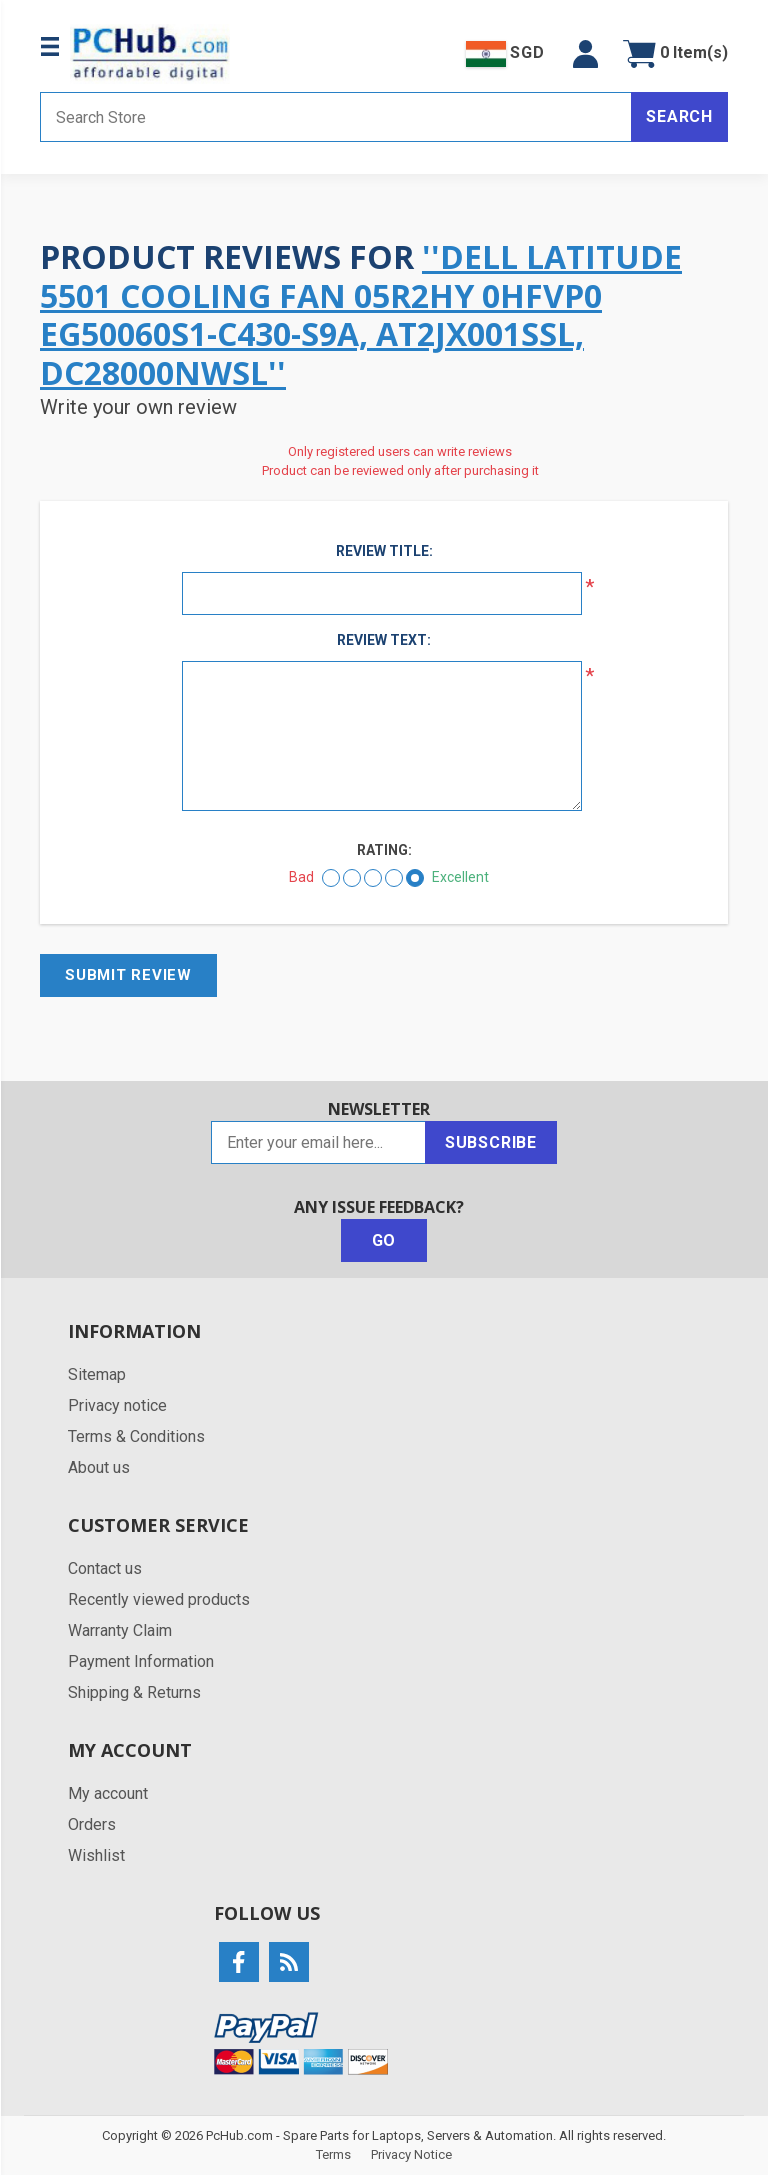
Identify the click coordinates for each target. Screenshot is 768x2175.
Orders (92, 1824)
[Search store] (336, 117)
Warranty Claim (120, 1630)
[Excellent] (415, 878)
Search (679, 116)
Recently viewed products (159, 1599)
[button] (585, 54)
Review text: (384, 640)
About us (99, 1467)
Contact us (105, 1568)
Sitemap (97, 1374)
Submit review (128, 975)
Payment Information (141, 1661)
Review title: (384, 551)
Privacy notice (117, 1405)
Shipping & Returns (134, 1692)
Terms (333, 2154)
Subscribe (491, 1142)
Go (384, 1240)
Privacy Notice (411, 2154)
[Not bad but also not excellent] (373, 878)
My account (108, 1793)
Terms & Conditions (136, 1436)
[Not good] (352, 878)
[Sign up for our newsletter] (318, 1142)
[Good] (394, 878)
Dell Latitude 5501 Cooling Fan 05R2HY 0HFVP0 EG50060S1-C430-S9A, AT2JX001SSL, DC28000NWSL (361, 314)
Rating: (384, 850)
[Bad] (331, 878)
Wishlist (96, 1855)
